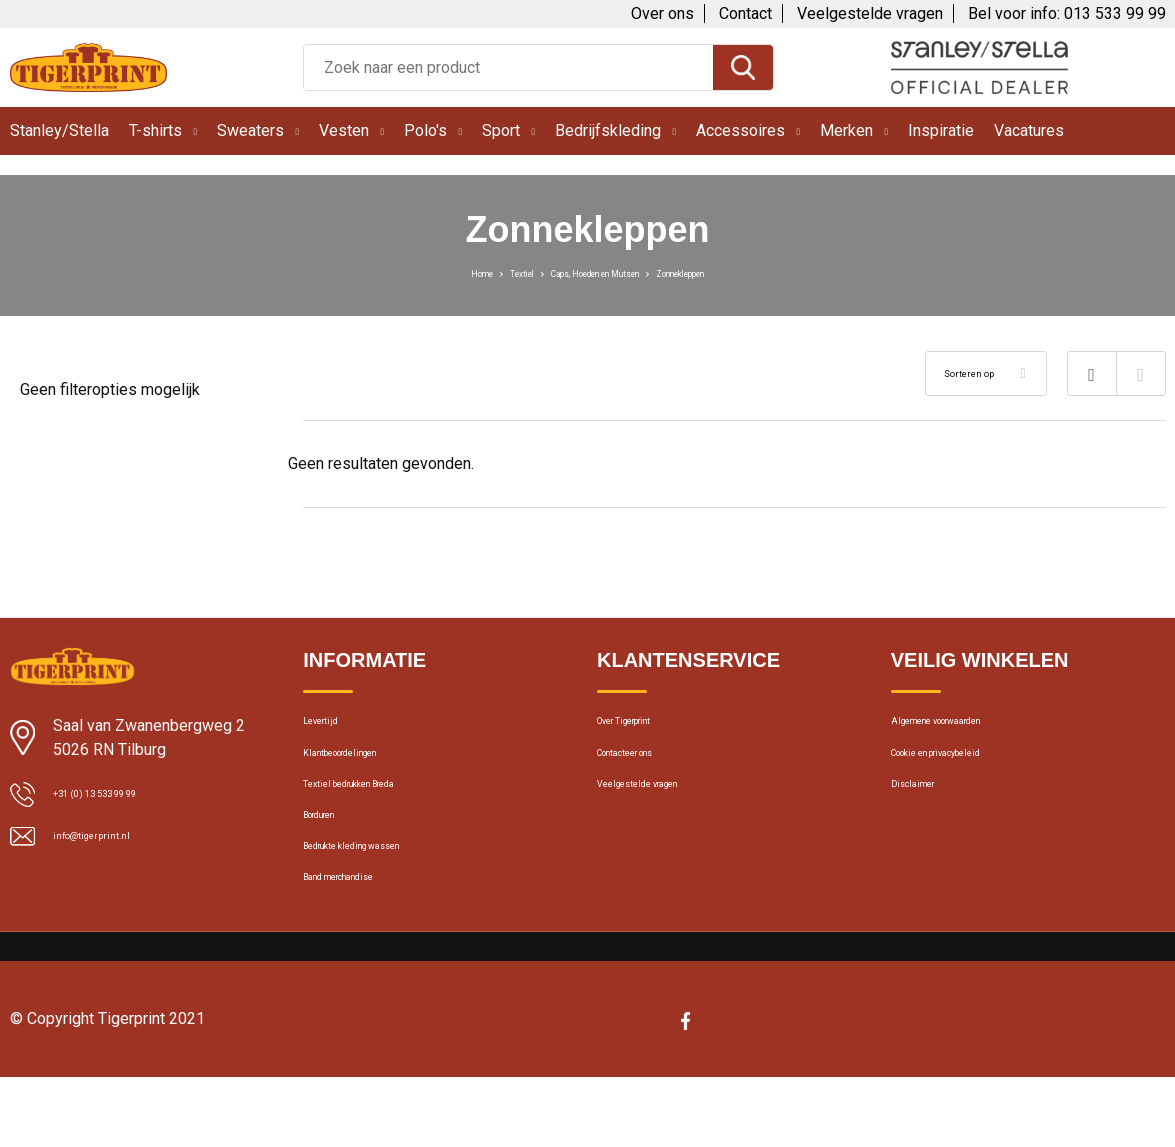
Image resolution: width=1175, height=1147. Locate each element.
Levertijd (330, 727)
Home (409, 272)
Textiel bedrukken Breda (380, 813)
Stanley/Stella (59, 130)
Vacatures (1029, 130)
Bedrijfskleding (608, 130)
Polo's (425, 130)
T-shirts (155, 130)
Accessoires (740, 130)
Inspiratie (941, 130)
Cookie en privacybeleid (968, 770)
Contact (745, 13)
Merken (846, 130)
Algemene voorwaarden (969, 727)
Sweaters (250, 130)
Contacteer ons (648, 770)
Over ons (662, 13)
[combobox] (508, 67)
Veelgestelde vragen (870, 13)
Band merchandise (364, 942)
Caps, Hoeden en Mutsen (591, 272)
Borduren (333, 856)
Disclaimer (925, 813)
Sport (501, 130)
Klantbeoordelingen (366, 770)
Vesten (344, 130)
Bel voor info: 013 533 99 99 (1067, 13)
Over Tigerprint (645, 727)
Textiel (469, 272)
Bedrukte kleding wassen (384, 899)
